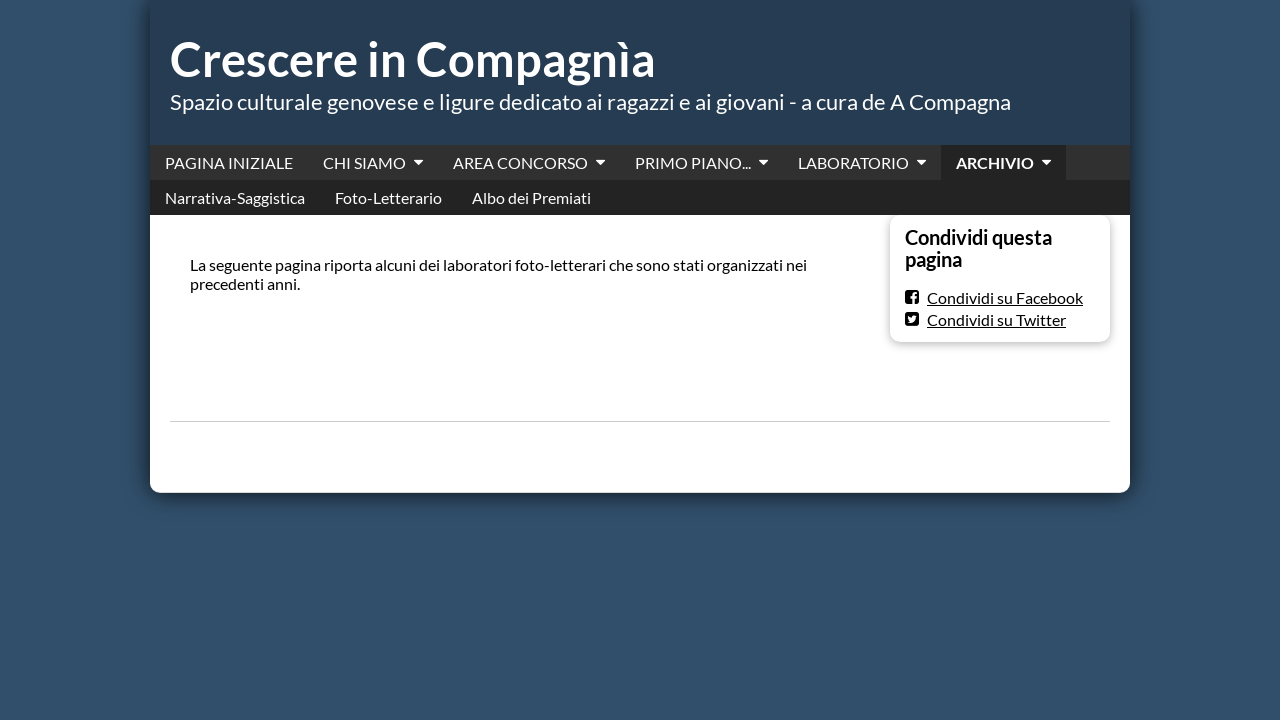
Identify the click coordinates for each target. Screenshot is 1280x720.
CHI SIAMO (364, 162)
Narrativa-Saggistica (235, 197)
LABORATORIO (853, 162)
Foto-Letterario (388, 197)
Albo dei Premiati (531, 197)
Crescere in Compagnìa (413, 59)
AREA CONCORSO (520, 162)
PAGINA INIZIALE (229, 162)
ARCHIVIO (995, 162)
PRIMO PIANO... (693, 162)
